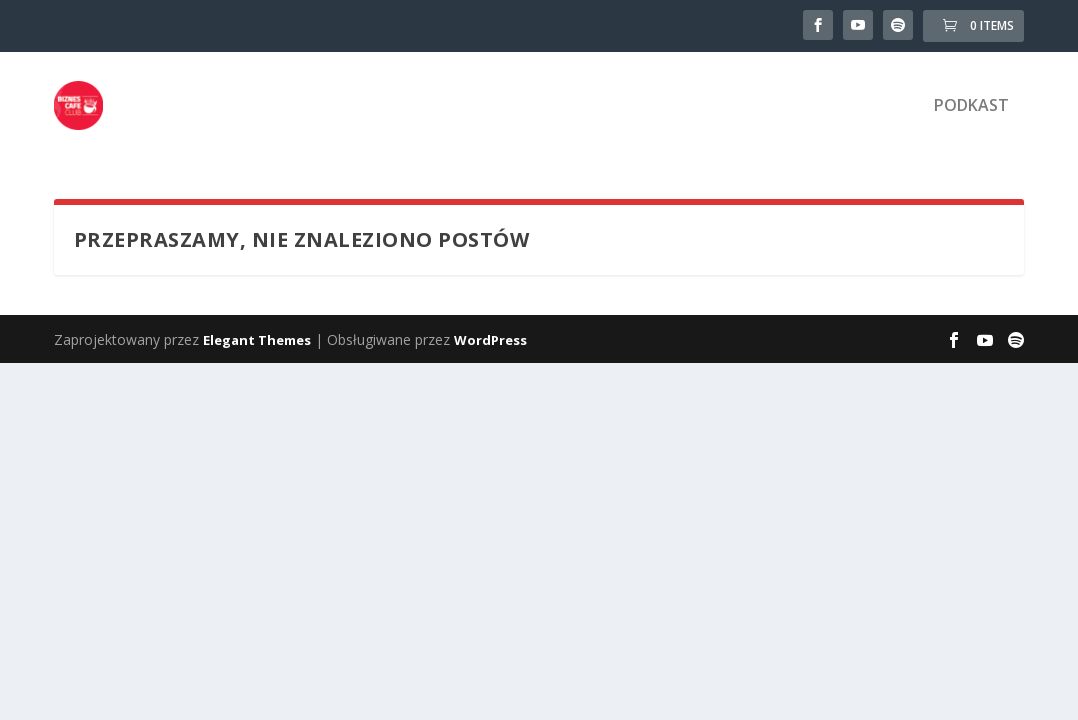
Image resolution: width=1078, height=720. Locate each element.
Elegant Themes (257, 340)
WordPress (490, 340)
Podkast (971, 106)
